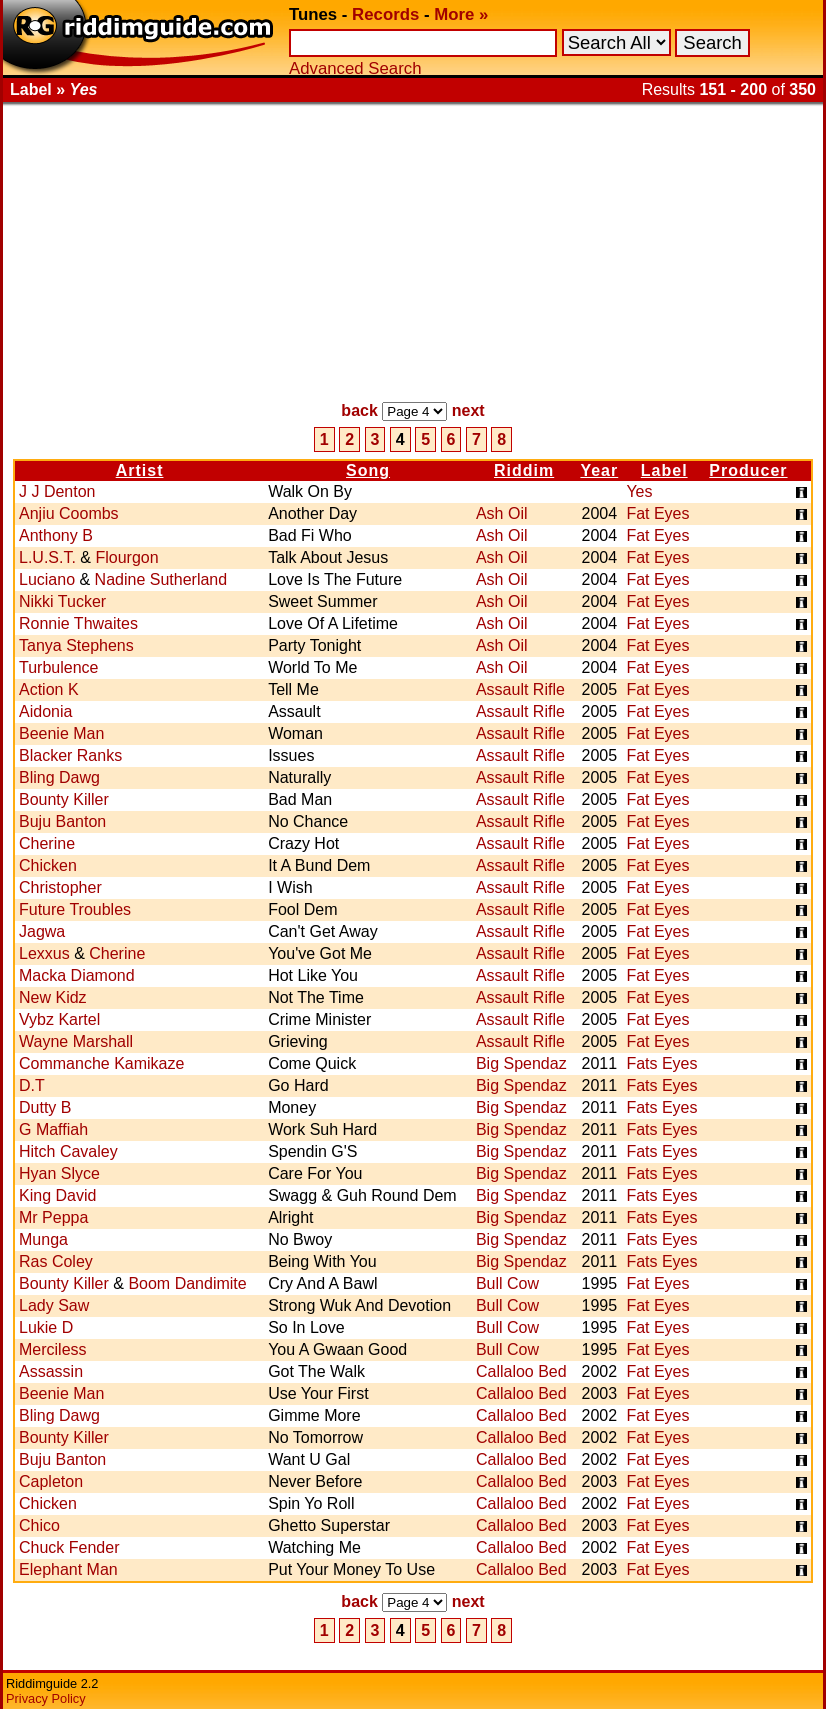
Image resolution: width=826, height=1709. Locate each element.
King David (57, 1195)
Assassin (51, 1371)
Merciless (53, 1349)
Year (599, 470)
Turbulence (58, 667)
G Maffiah (53, 1129)
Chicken (48, 865)
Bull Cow (507, 1283)
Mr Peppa (53, 1217)
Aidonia (45, 711)
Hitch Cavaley (68, 1151)
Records (385, 14)
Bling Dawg (59, 777)
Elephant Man (68, 1569)
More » (461, 14)
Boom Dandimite (187, 1283)
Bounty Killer (64, 799)
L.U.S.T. (47, 557)
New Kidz (53, 997)
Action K (49, 689)
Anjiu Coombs (69, 513)
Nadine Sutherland (161, 579)
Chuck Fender (69, 1547)
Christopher (60, 887)
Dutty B (45, 1107)
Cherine (47, 843)
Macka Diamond (77, 975)
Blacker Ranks (70, 755)
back (359, 410)
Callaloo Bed (521, 1371)
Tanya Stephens (76, 645)
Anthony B (56, 535)
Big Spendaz (521, 1063)
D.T (32, 1085)
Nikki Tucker (62, 601)
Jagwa (42, 931)
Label (664, 470)
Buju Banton (62, 821)
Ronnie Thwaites (78, 623)
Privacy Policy (46, 1698)
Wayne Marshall (76, 1041)
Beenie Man (61, 733)
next (468, 410)
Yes (639, 491)
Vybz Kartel (59, 1019)
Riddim (524, 470)
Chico (39, 1525)
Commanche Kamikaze (101, 1063)
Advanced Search (355, 68)
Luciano (47, 579)
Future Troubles (75, 909)
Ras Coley (56, 1261)
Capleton (51, 1481)
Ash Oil (502, 513)
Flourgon (126, 557)
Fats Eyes (661, 1063)
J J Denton (57, 491)
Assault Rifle (520, 689)
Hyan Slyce (59, 1173)
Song (368, 470)
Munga (43, 1239)
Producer (748, 470)
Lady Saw (54, 1305)
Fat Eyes (657, 513)
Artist (140, 470)
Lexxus (44, 953)
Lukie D (46, 1327)
